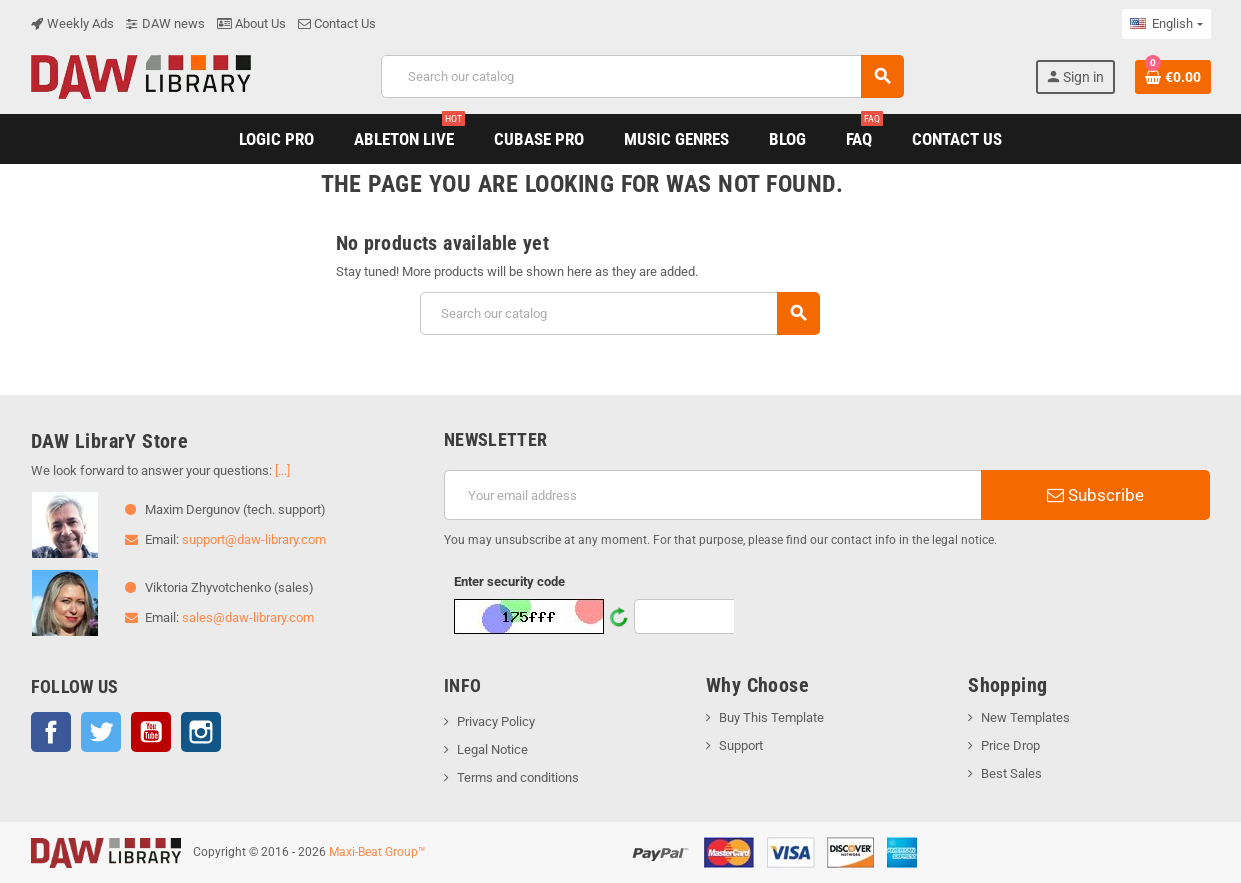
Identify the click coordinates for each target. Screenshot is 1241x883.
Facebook (51, 732)
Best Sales (1011, 773)
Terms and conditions (518, 777)
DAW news (165, 23)
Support (741, 745)
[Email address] (712, 495)
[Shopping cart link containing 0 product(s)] (1173, 77)
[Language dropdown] (1166, 24)
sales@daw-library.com (248, 617)
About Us (251, 23)
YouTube (151, 732)
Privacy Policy (496, 721)
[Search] (642, 76)
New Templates (1025, 717)
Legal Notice (492, 749)
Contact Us (337, 23)
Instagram (201, 732)
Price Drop (1010, 745)
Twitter (101, 732)
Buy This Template (771, 717)
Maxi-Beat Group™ (377, 852)
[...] (282, 470)
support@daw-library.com (254, 539)
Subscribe (1095, 495)
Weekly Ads (72, 23)
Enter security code (509, 581)
